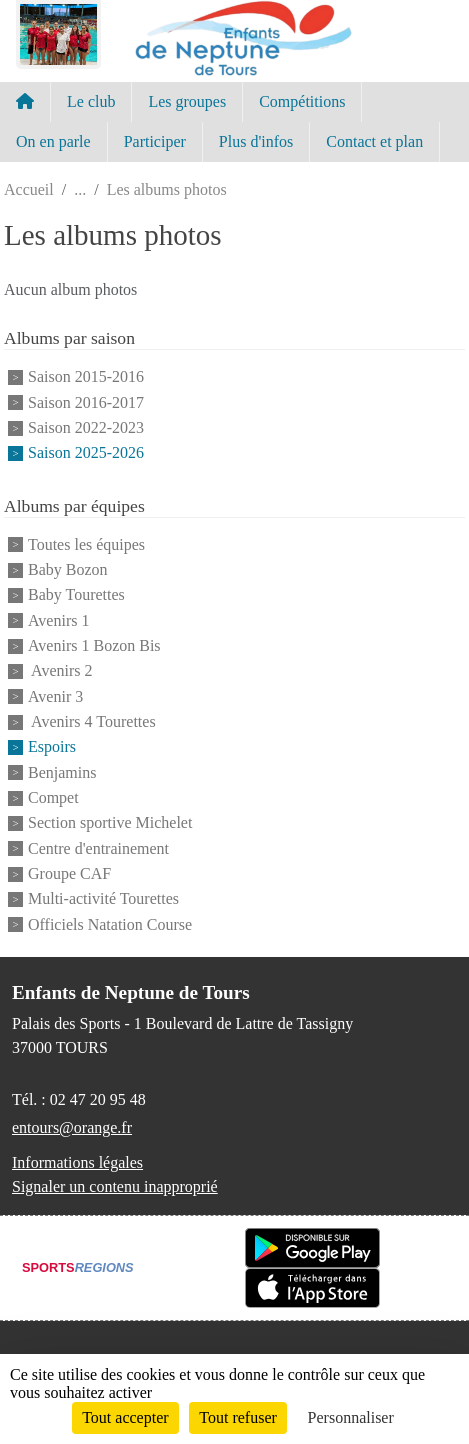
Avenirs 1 (58, 620)
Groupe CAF (69, 873)
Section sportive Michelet (110, 823)
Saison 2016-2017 (86, 402)
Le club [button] (91, 101)
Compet (53, 797)
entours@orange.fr (72, 1127)
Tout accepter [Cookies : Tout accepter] (125, 1417)
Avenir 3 (55, 696)
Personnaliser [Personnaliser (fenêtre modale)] (351, 1417)
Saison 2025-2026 (86, 453)
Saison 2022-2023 (86, 427)
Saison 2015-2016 (86, 377)
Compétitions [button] (302, 101)
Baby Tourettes (76, 595)
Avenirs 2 (60, 671)
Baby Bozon (68, 569)
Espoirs (52, 747)
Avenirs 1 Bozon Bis (94, 645)
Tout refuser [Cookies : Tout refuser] (238, 1417)
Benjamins (62, 772)
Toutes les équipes (86, 544)
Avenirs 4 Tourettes (92, 721)
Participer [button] (155, 141)
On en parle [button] (53, 141)
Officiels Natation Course (110, 924)
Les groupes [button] (187, 101)
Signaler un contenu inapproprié (115, 1186)
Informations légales (77, 1162)
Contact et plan (374, 141)
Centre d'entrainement (98, 848)
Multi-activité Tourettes (103, 899)
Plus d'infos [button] (256, 141)
